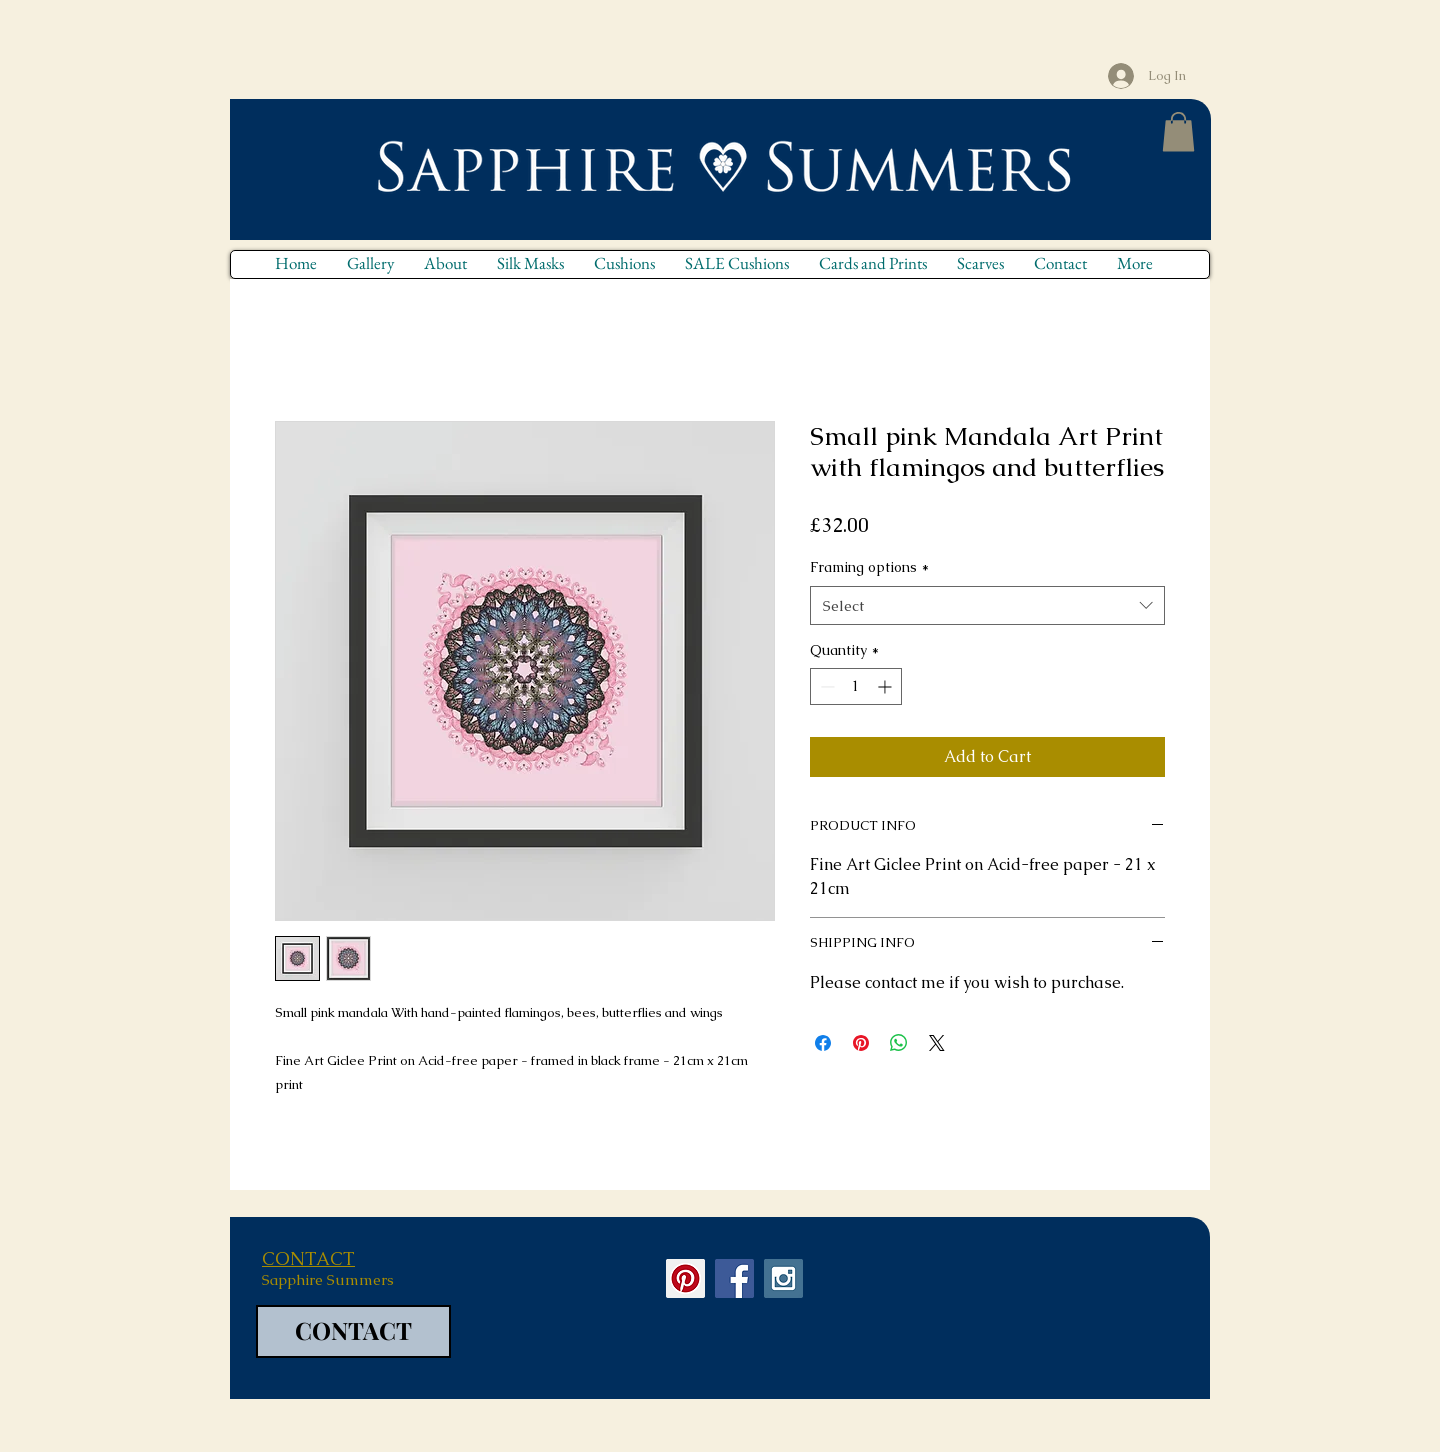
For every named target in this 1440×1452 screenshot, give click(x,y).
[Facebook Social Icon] (734, 1278)
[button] (1178, 131)
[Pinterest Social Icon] (685, 1278)
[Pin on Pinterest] (861, 1043)
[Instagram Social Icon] (783, 1278)
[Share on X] (937, 1043)
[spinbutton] (856, 686)
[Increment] (886, 686)
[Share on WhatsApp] (899, 1043)
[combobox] (987, 605)
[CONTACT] (353, 1331)
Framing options (869, 567)
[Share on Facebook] (823, 1043)
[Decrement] (825, 686)
